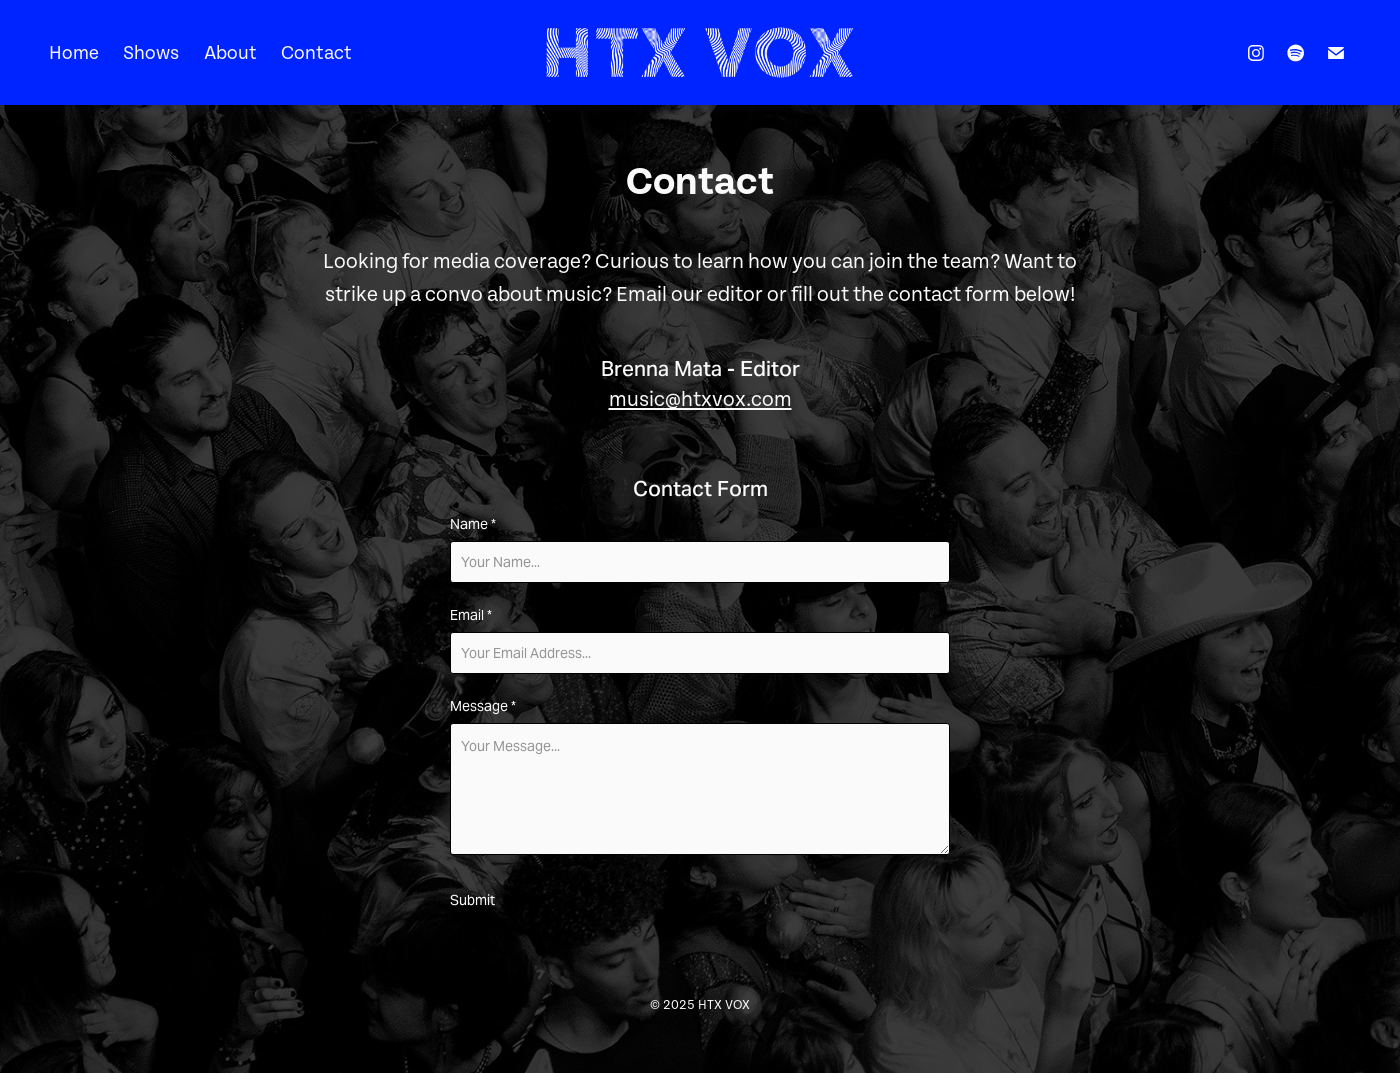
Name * (473, 524)
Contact (316, 53)
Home (74, 53)
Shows (151, 53)
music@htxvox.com (700, 399)
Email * (471, 615)
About (230, 53)
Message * (483, 706)
